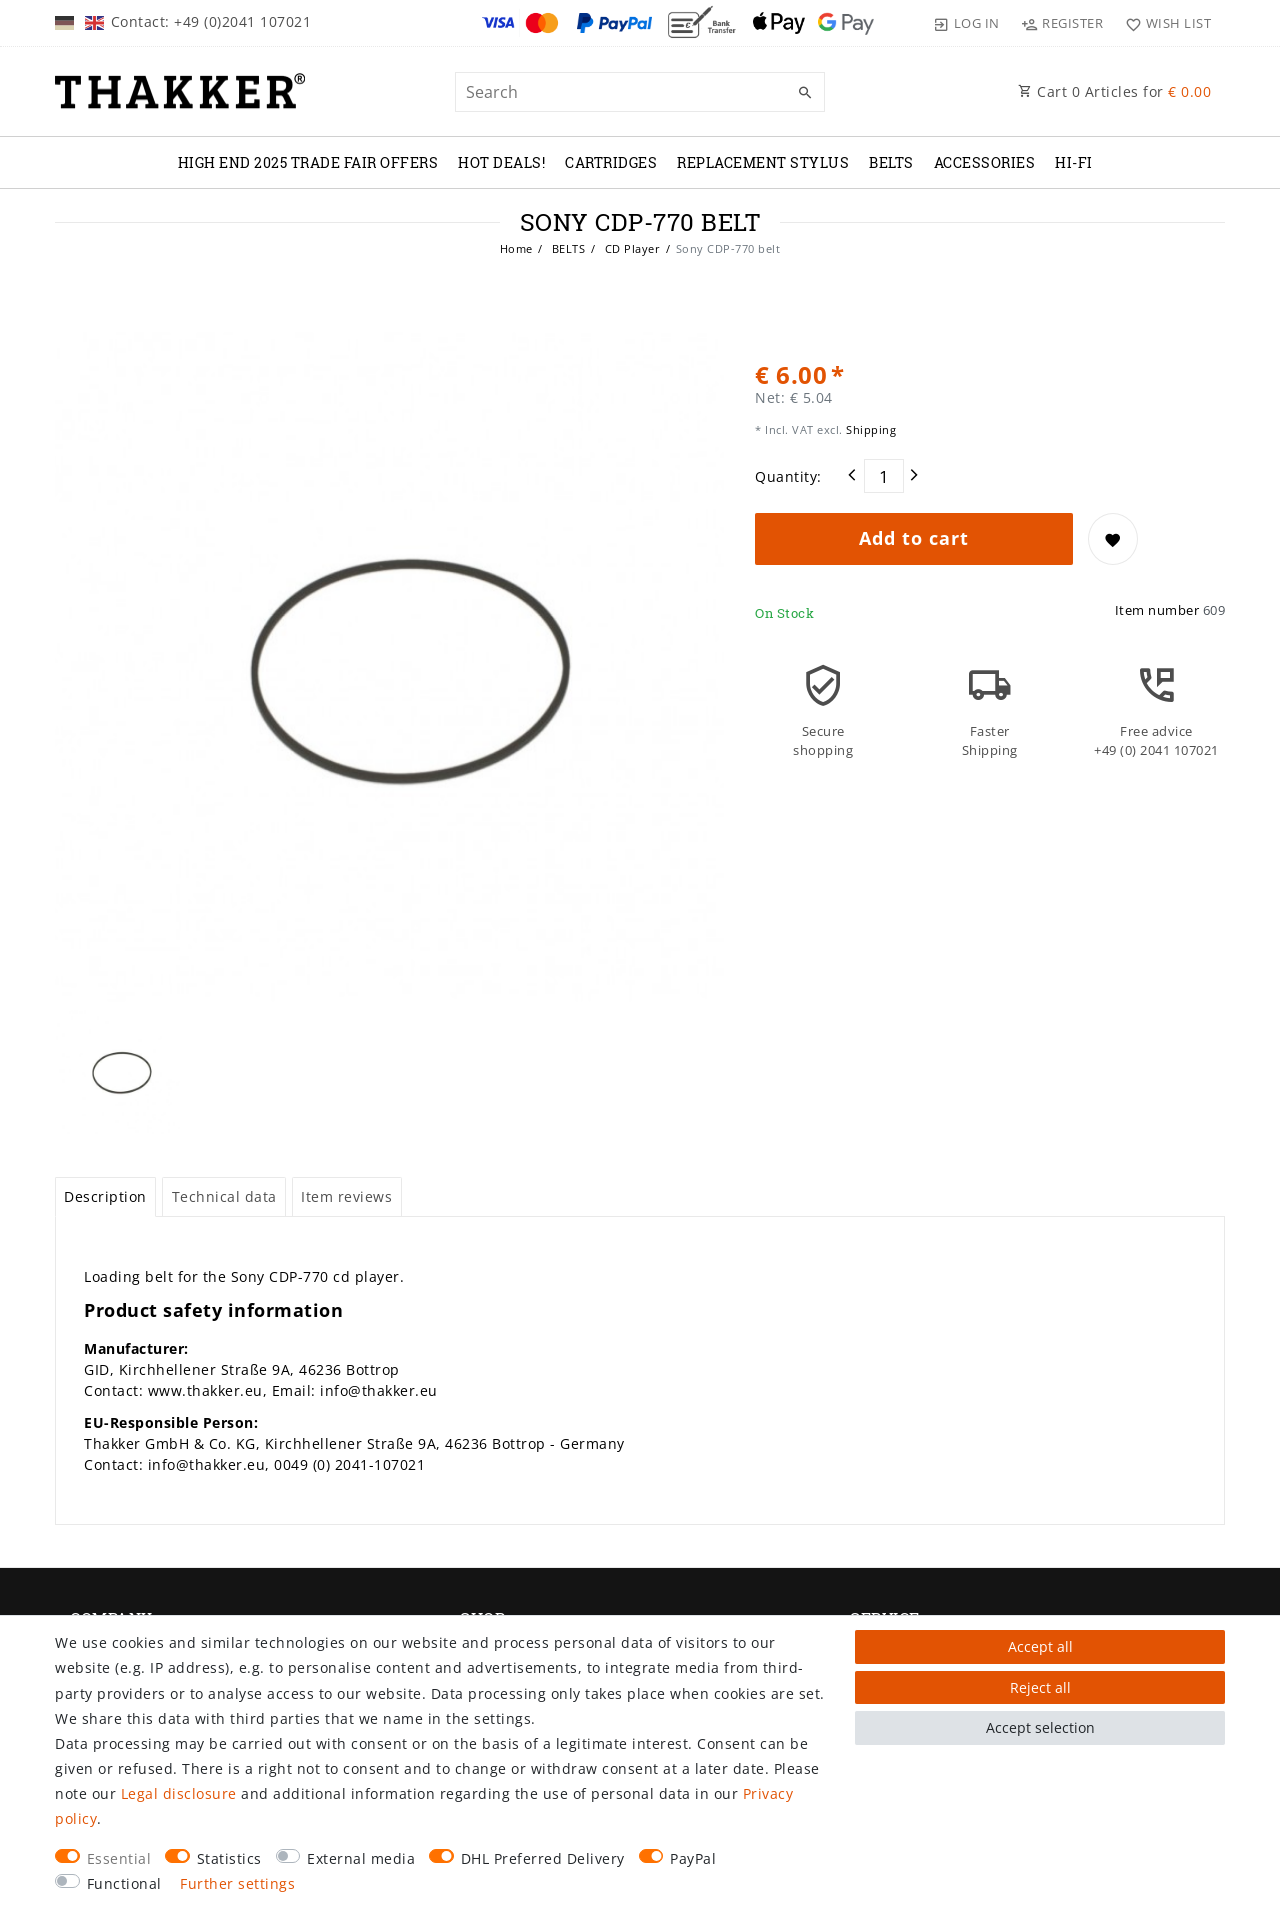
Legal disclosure (179, 1793)
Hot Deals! (501, 162)
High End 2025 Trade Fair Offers (308, 162)
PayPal (693, 1858)
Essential (119, 1858)
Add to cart (914, 538)
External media (361, 1858)
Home (516, 248)
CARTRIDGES (611, 162)
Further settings (237, 1883)
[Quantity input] (884, 476)
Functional (124, 1883)
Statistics (229, 1858)
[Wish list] (1163, 23)
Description (105, 1196)
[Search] (805, 93)
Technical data (224, 1196)
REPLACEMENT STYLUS (763, 162)
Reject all (1040, 1687)
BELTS (891, 162)
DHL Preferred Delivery (543, 1858)
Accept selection (1040, 1727)
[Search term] (640, 92)
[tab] (105, 1197)
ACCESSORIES (985, 162)
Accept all (1040, 1646)
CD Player (630, 248)
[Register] (1062, 23)
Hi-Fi (1074, 162)
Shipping (870, 429)
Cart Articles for (1114, 91)
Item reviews (346, 1196)
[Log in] (967, 23)
